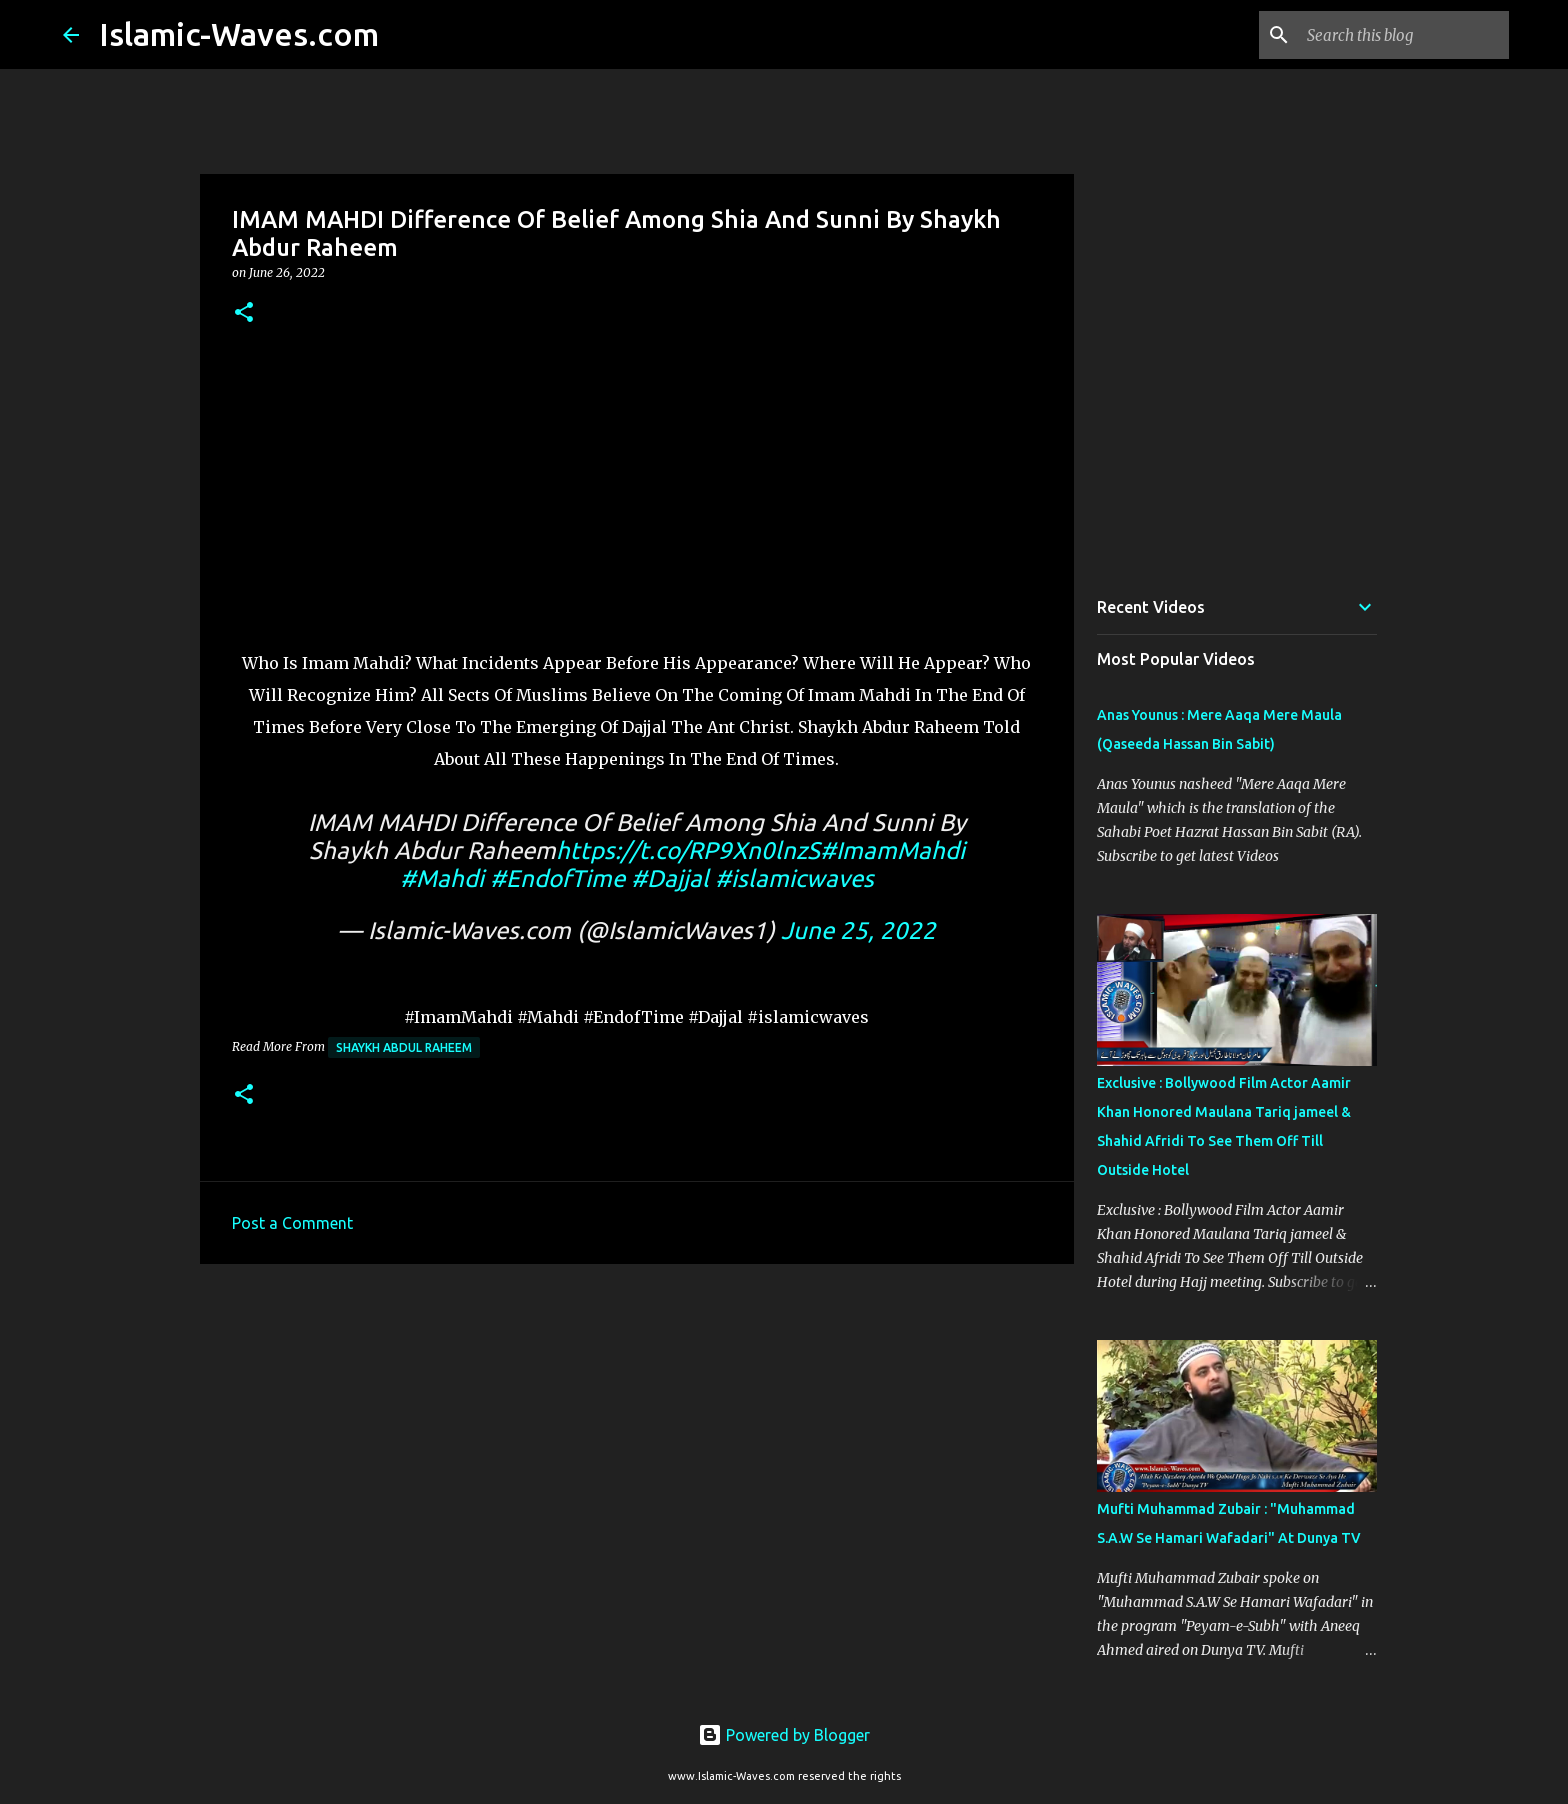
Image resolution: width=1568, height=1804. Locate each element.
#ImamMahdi (892, 850)
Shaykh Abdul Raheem (404, 1047)
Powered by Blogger (784, 1735)
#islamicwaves (794, 878)
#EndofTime (557, 878)
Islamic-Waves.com (239, 34)
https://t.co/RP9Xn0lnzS (688, 850)
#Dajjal (670, 878)
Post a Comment (292, 1223)
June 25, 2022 (858, 930)
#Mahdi (442, 878)
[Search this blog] (1404, 35)
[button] (244, 313)
